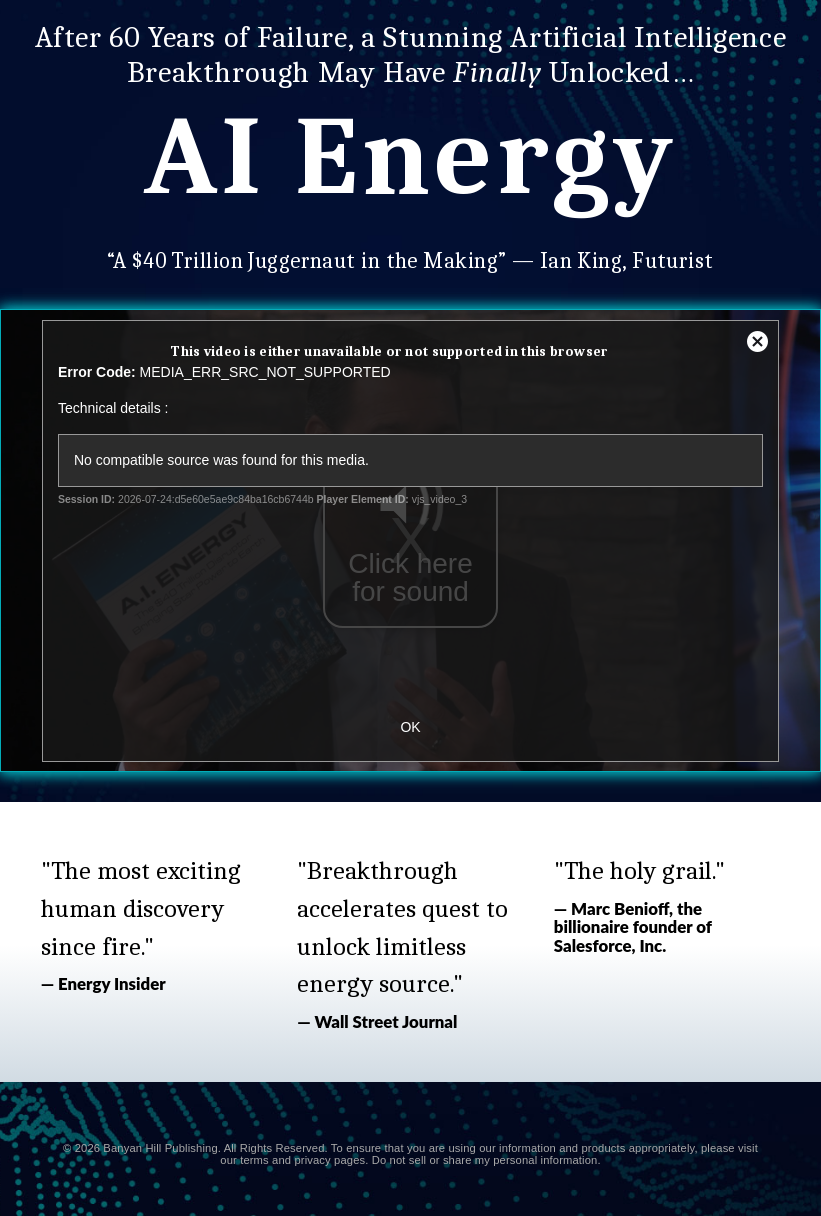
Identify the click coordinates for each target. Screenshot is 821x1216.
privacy (312, 1160)
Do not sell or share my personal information (485, 1160)
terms (254, 1160)
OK (410, 727)
